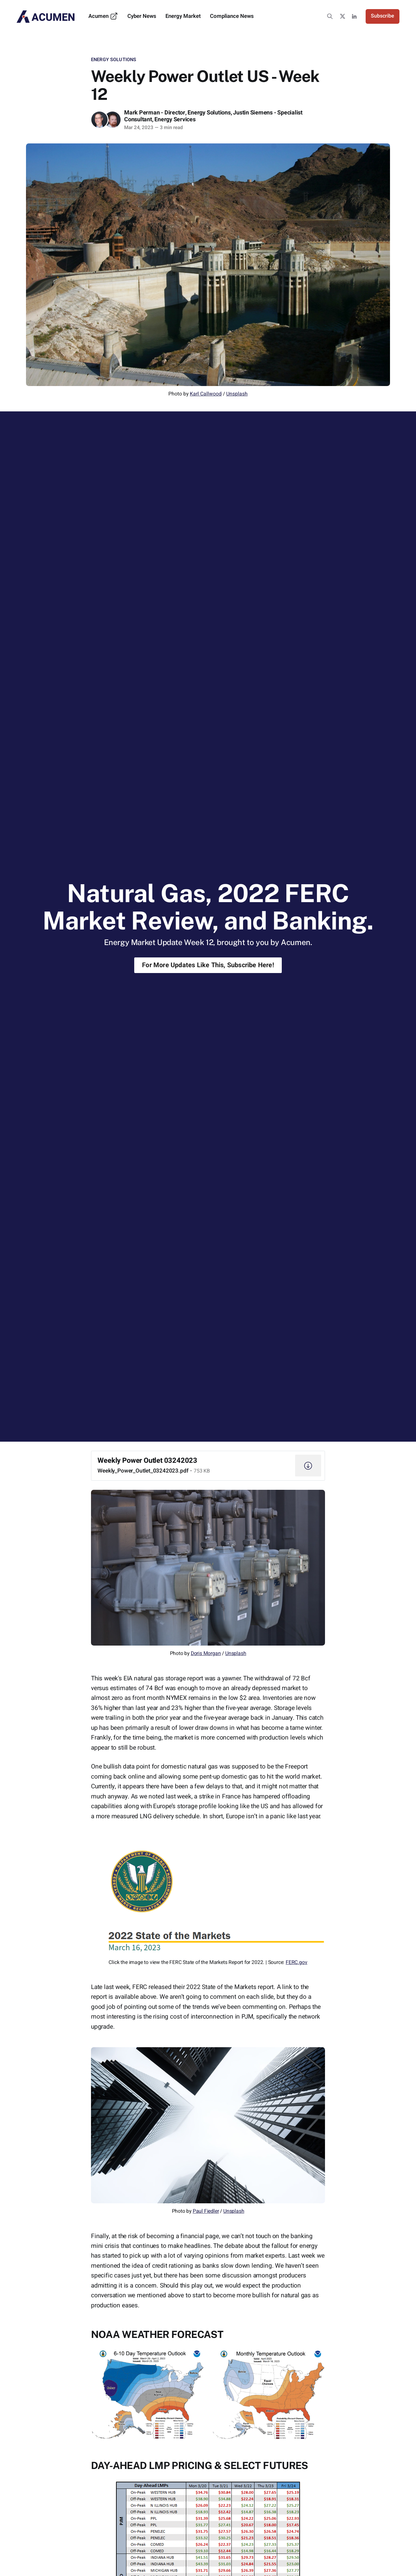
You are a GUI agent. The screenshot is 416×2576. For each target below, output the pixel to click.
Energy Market (183, 16)
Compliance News (232, 16)
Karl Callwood (206, 394)
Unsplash (237, 394)
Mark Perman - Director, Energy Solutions (177, 112)
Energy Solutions (113, 59)
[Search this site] (330, 16)
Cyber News (141, 16)
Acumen (103, 16)
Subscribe (382, 16)
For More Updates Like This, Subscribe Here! (208, 965)
